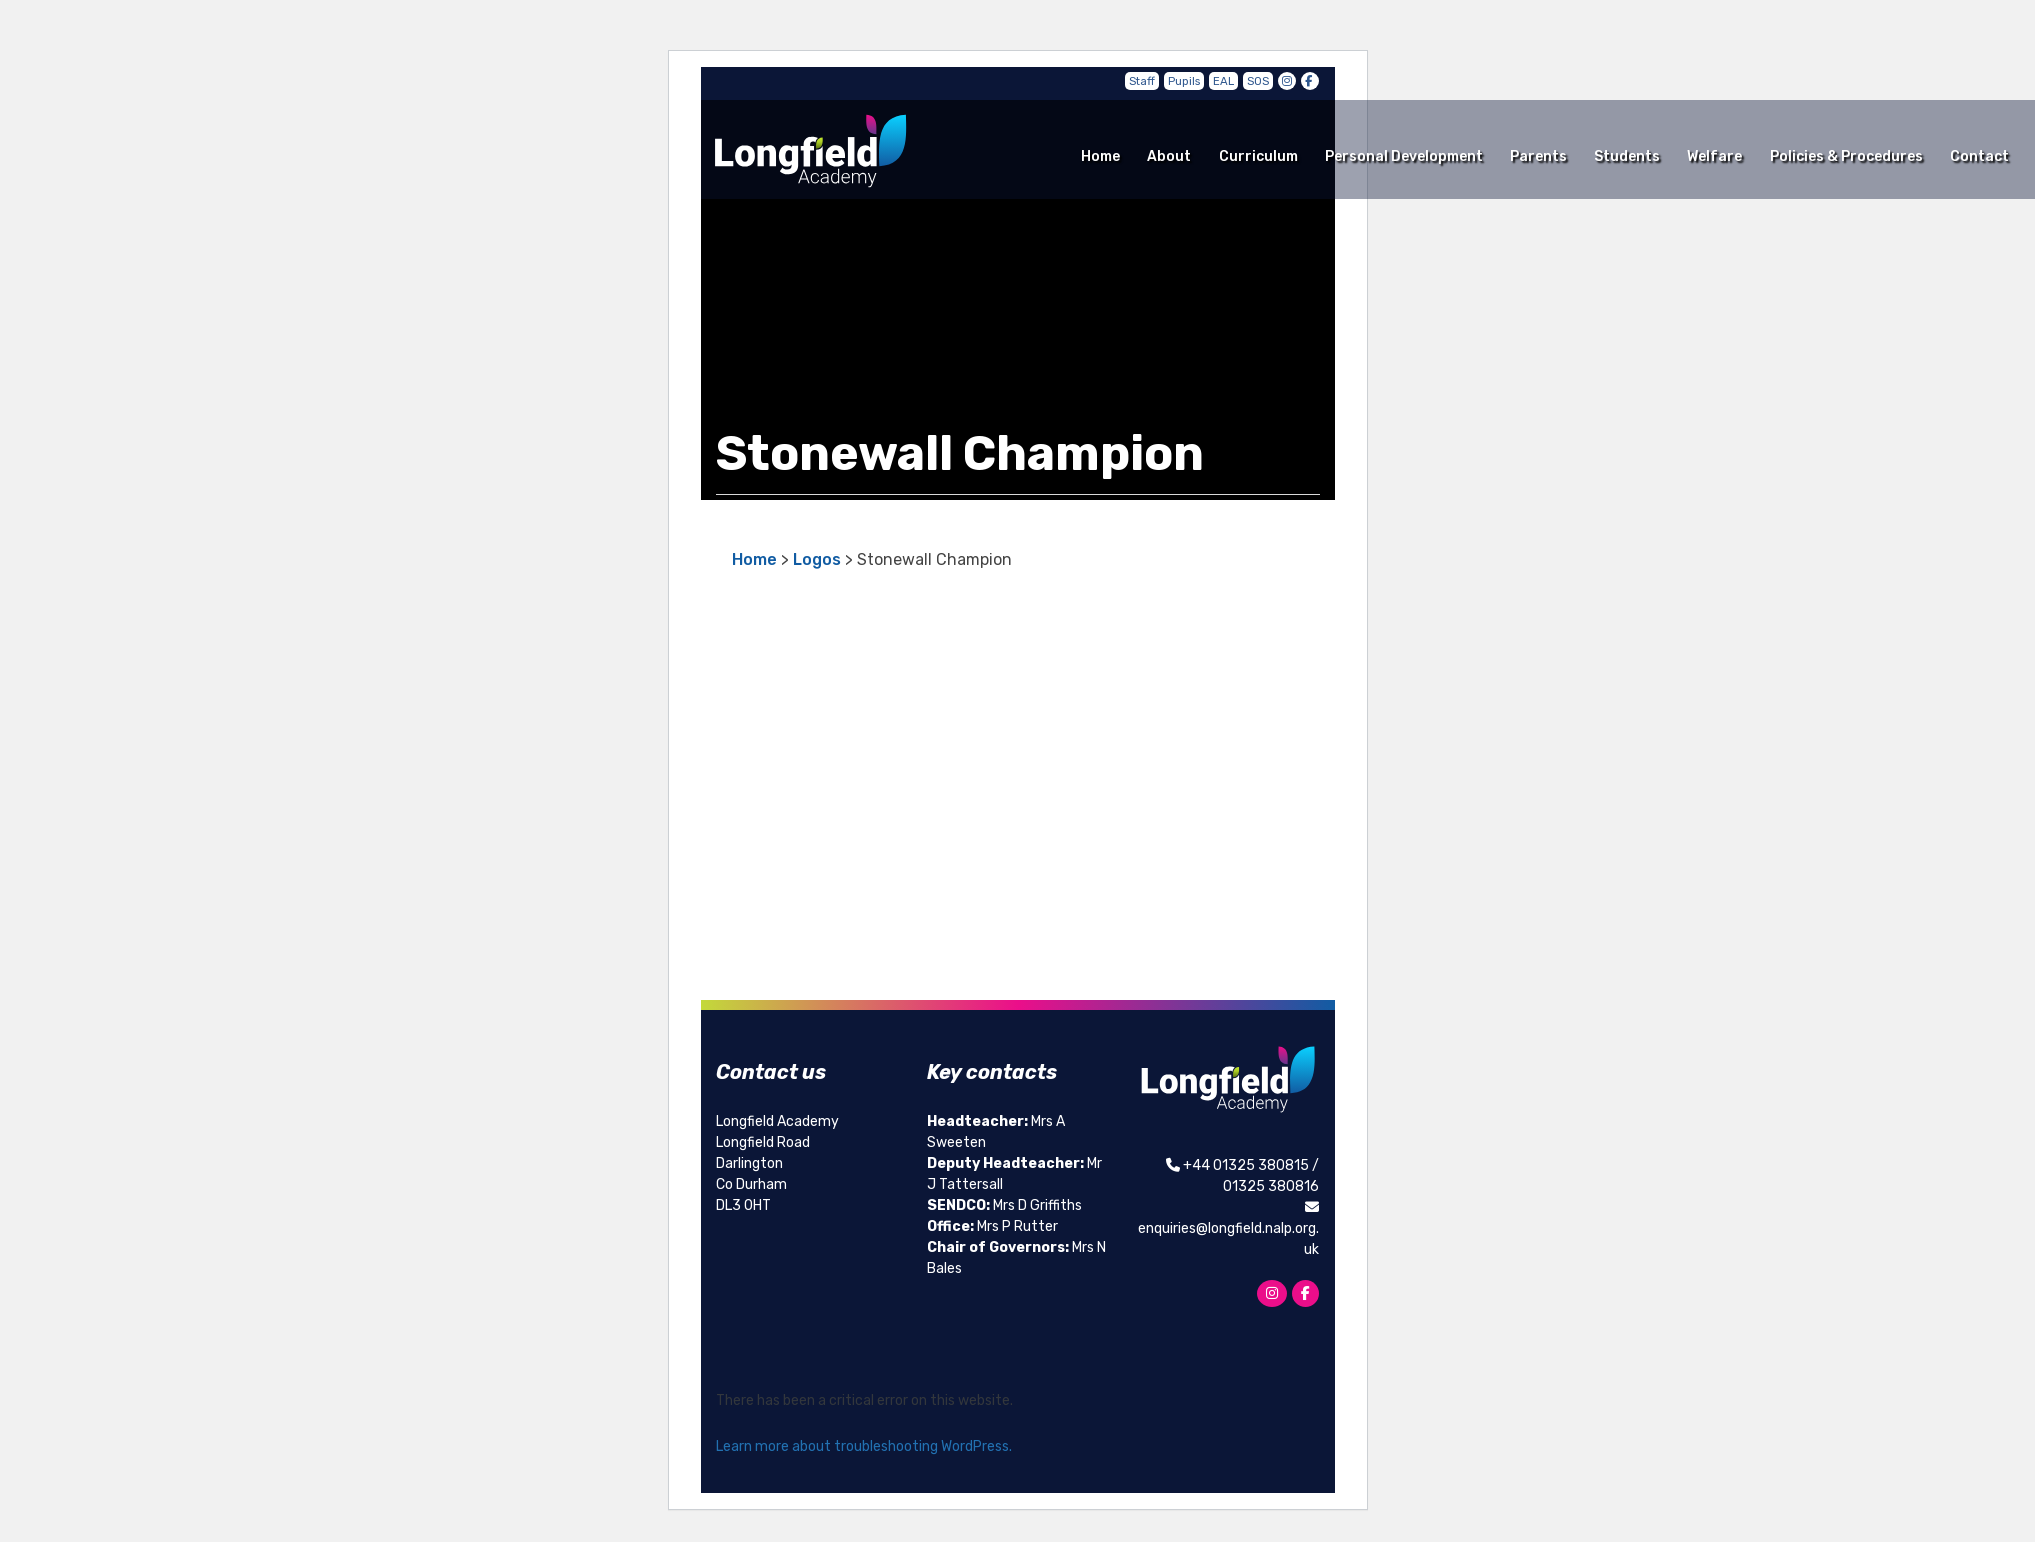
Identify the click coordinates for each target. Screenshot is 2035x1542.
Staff (1142, 81)
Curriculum (1258, 156)
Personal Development (1404, 156)
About (1169, 156)
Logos (817, 559)
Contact (1979, 156)
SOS (1258, 81)
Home (1100, 156)
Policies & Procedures (1846, 156)
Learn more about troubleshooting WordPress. (864, 1446)
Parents (1538, 156)
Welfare (1714, 156)
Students (1627, 156)
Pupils (1184, 81)
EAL (1223, 81)
